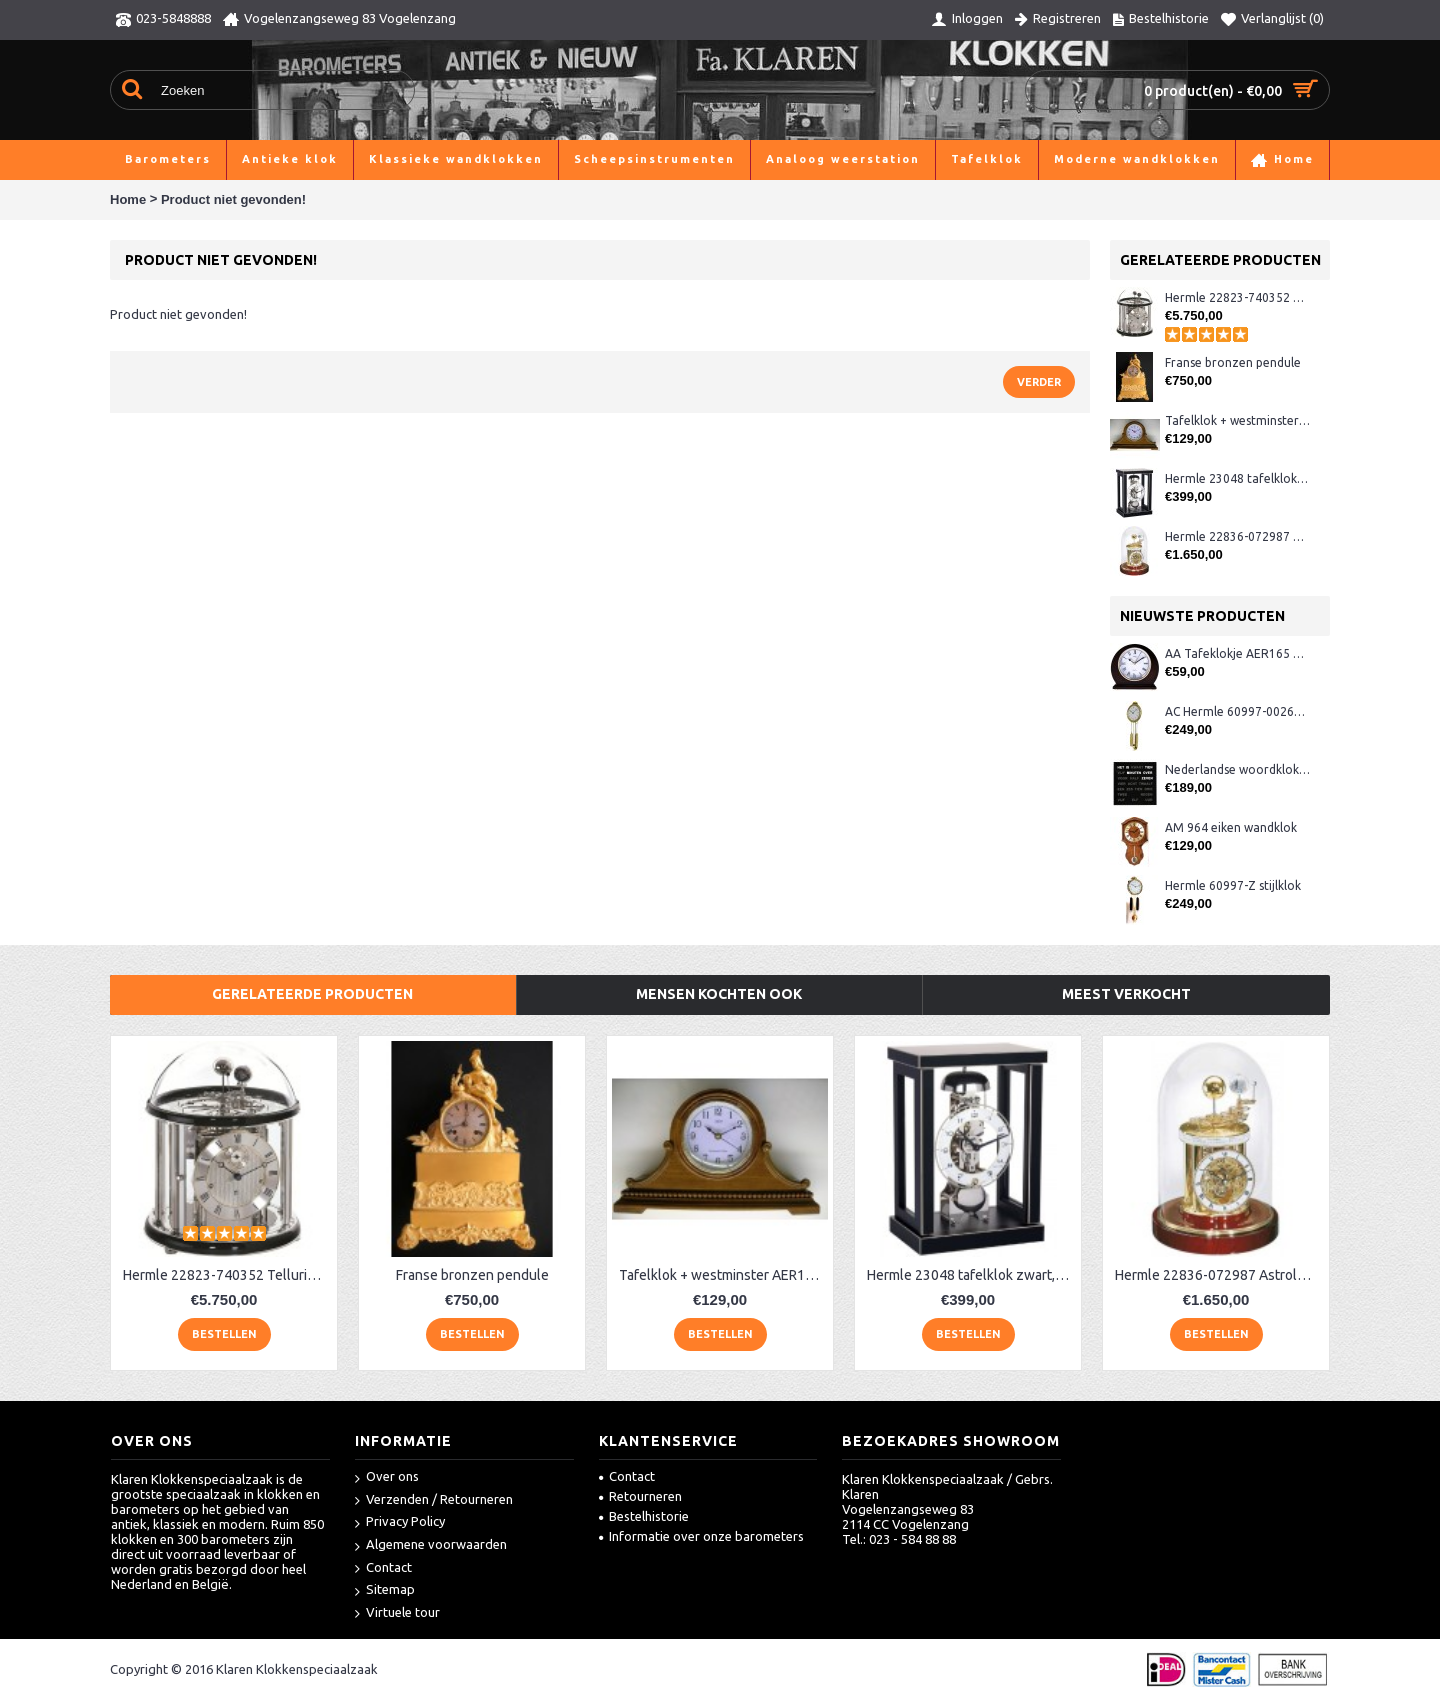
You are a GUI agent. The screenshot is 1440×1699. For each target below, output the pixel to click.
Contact (383, 1568)
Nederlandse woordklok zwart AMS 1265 (1237, 769)
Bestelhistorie (644, 1516)
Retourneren (640, 1496)
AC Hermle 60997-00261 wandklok (1237, 711)
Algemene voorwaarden (431, 1545)
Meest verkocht (1126, 994)
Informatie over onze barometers (701, 1536)
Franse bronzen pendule (1233, 362)
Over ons (387, 1477)
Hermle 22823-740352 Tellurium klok (1237, 297)
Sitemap (385, 1590)
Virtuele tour (397, 1613)
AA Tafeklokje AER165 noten (1237, 653)
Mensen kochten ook (719, 994)
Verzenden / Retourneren (434, 1500)
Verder (1039, 382)
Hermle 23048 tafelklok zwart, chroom (1237, 478)
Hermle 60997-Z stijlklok (1233, 885)
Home (128, 199)
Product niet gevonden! (233, 199)
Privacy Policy (400, 1522)
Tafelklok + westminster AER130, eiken (1237, 420)
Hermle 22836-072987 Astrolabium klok (1237, 536)
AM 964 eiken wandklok (1231, 827)
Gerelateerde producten (312, 994)
